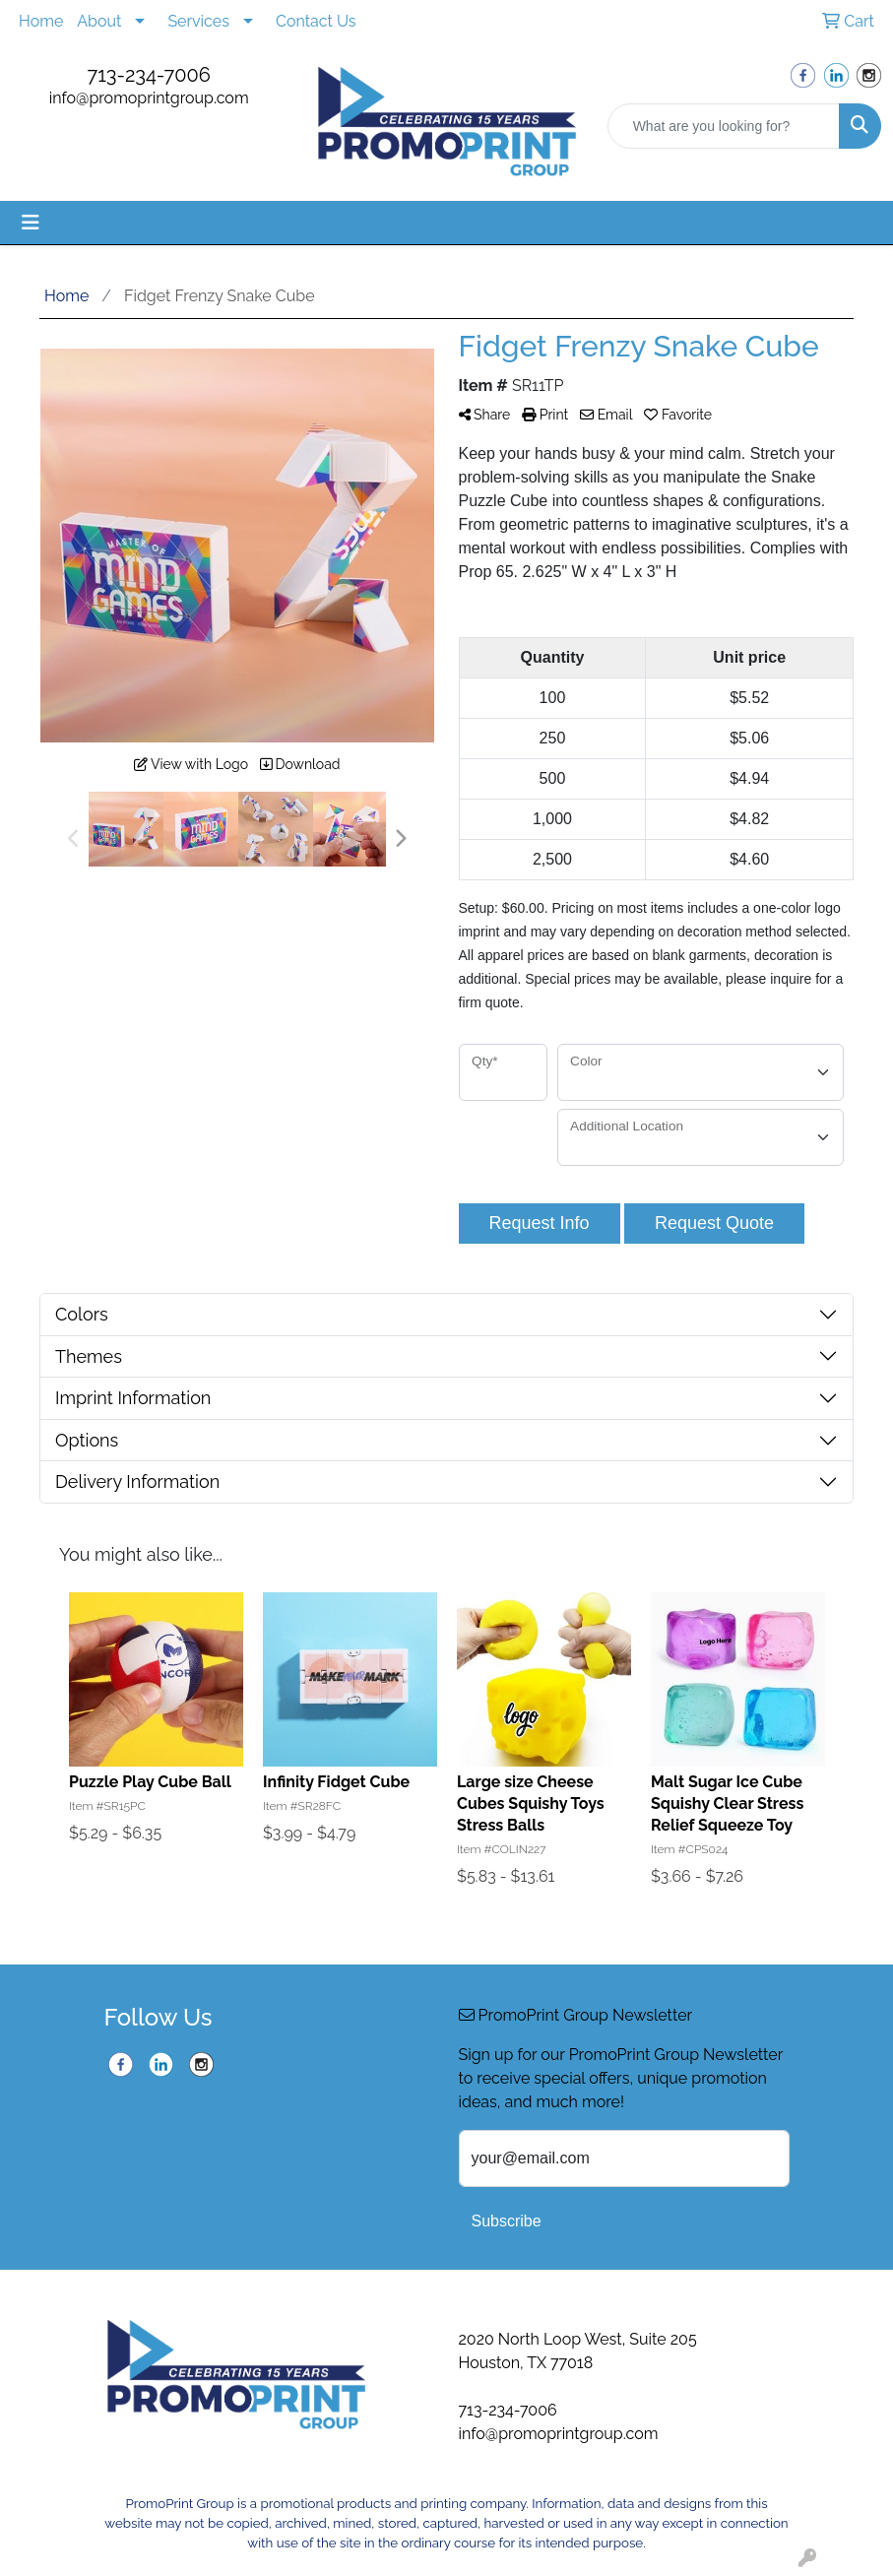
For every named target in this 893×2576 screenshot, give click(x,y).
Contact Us (316, 21)
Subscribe (507, 2221)
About (99, 21)
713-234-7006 (149, 75)
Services (198, 21)
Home (41, 21)
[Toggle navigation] (30, 222)
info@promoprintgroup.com (149, 98)
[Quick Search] (723, 126)
